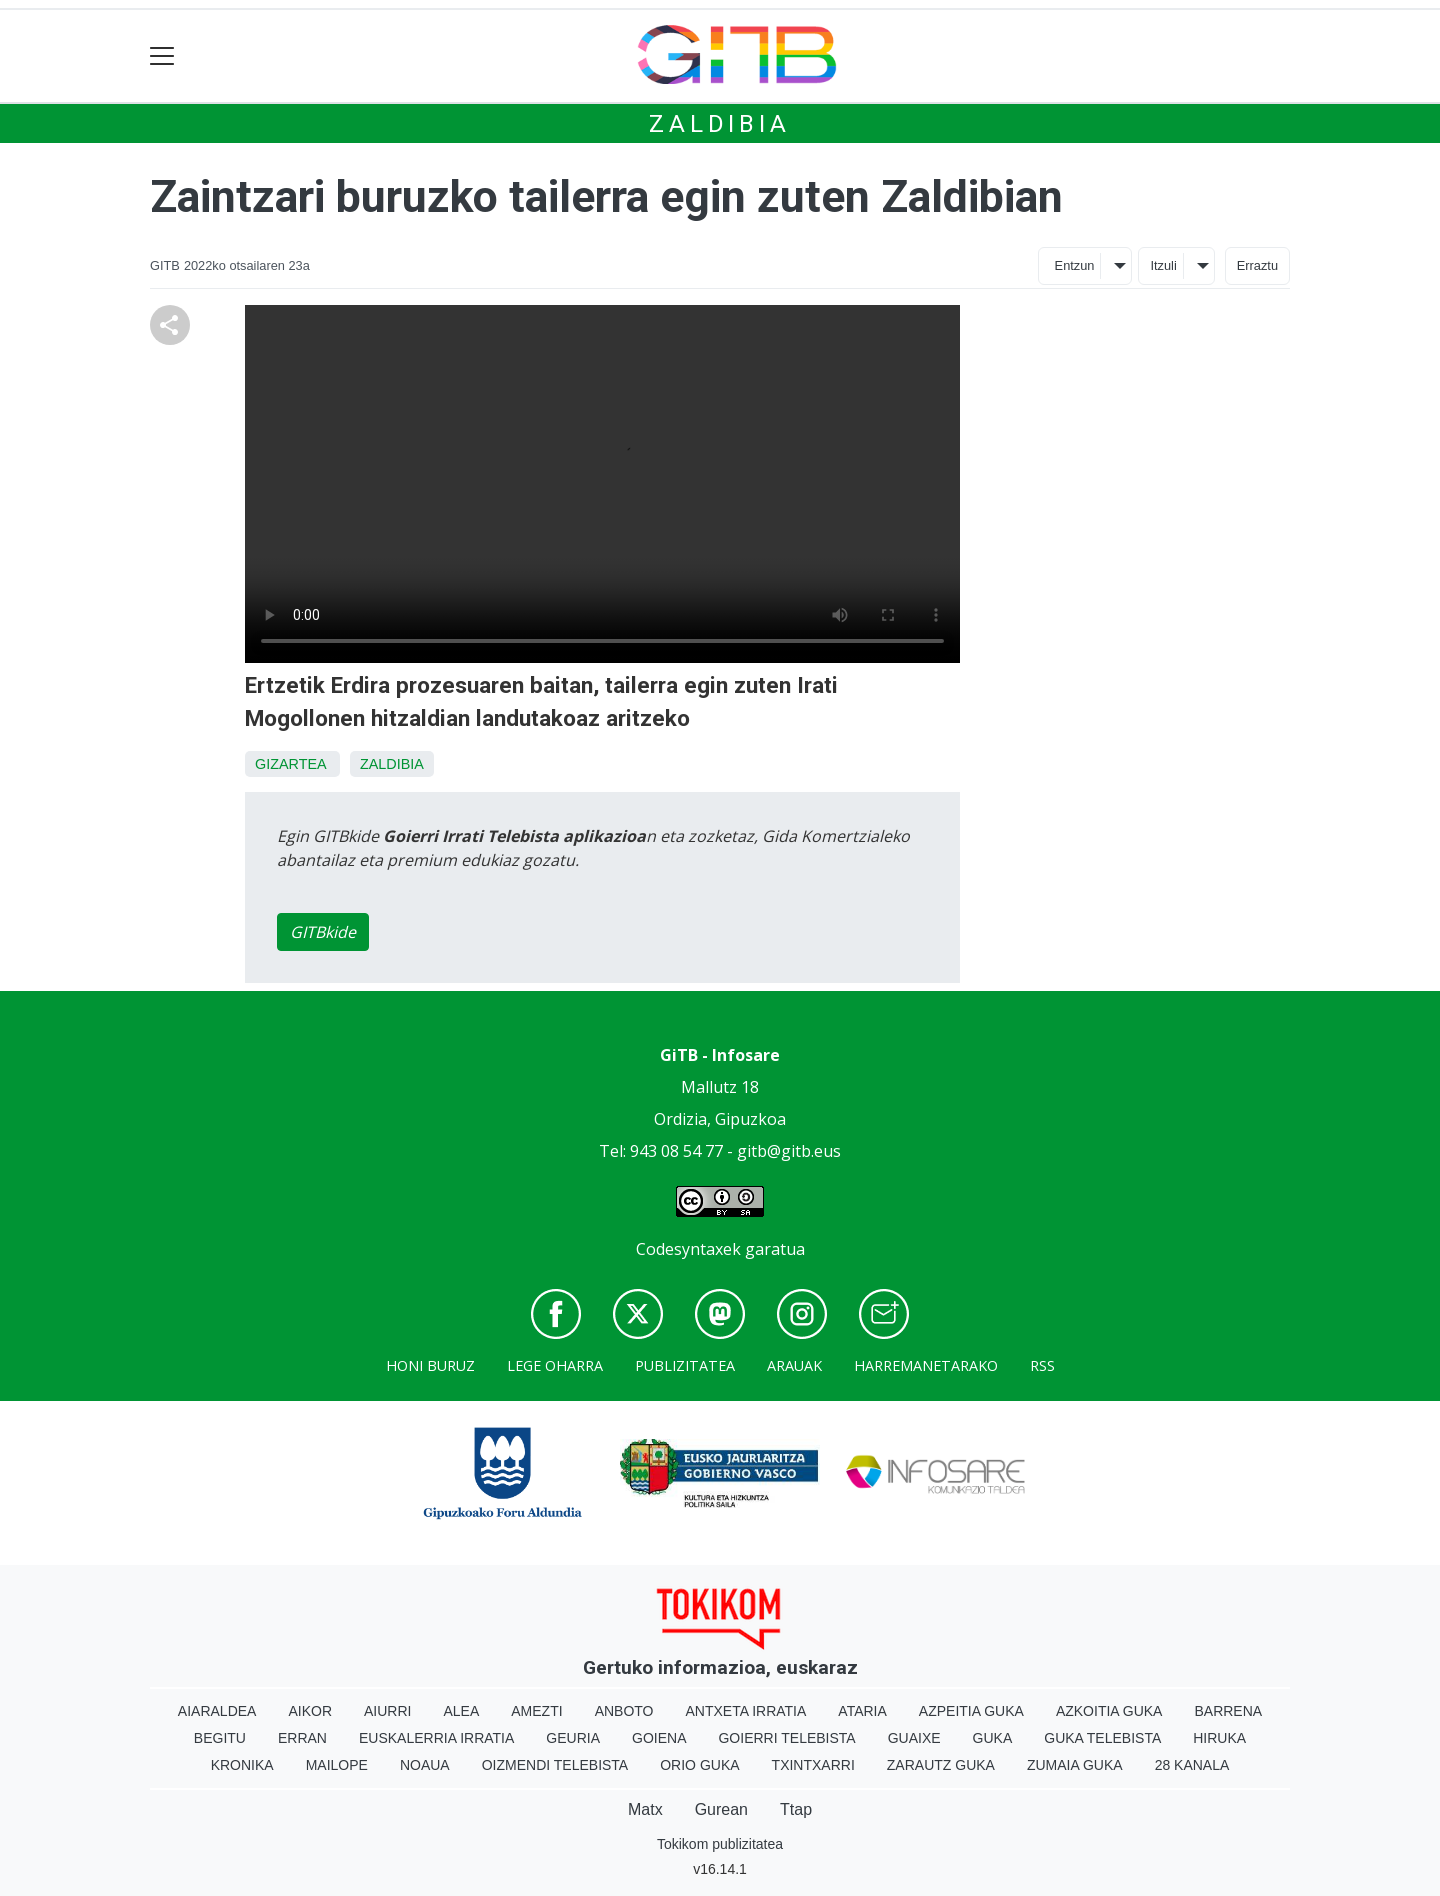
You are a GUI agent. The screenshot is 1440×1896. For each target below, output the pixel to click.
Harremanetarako (926, 1365)
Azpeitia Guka (971, 1711)
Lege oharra (555, 1365)
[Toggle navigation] (162, 56)
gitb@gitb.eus (789, 1151)
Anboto (624, 1711)
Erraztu (1257, 265)
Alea (461, 1711)
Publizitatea (685, 1365)
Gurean (721, 1809)
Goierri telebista (786, 1738)
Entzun (1075, 265)
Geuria (573, 1738)
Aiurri (387, 1711)
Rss (1042, 1365)
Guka (993, 1738)
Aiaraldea (217, 1711)
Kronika (242, 1765)
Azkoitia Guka (1109, 1711)
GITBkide (323, 932)
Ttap (796, 1809)
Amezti (536, 1711)
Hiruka (1219, 1738)
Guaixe (914, 1738)
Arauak (794, 1365)
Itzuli (1163, 265)
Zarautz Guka (941, 1765)
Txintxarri (813, 1765)
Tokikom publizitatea (720, 1844)
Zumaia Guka (1075, 1765)
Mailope (337, 1765)
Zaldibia (719, 124)
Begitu (220, 1738)
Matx (645, 1809)
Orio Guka (699, 1765)
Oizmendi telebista (555, 1765)
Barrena (1228, 1711)
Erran (302, 1738)
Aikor (310, 1711)
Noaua (425, 1765)
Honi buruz (430, 1365)
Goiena (659, 1738)
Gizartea (290, 764)
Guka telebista (1102, 1738)
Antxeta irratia (746, 1711)
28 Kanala (1192, 1765)
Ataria (862, 1711)
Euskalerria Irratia (436, 1738)
